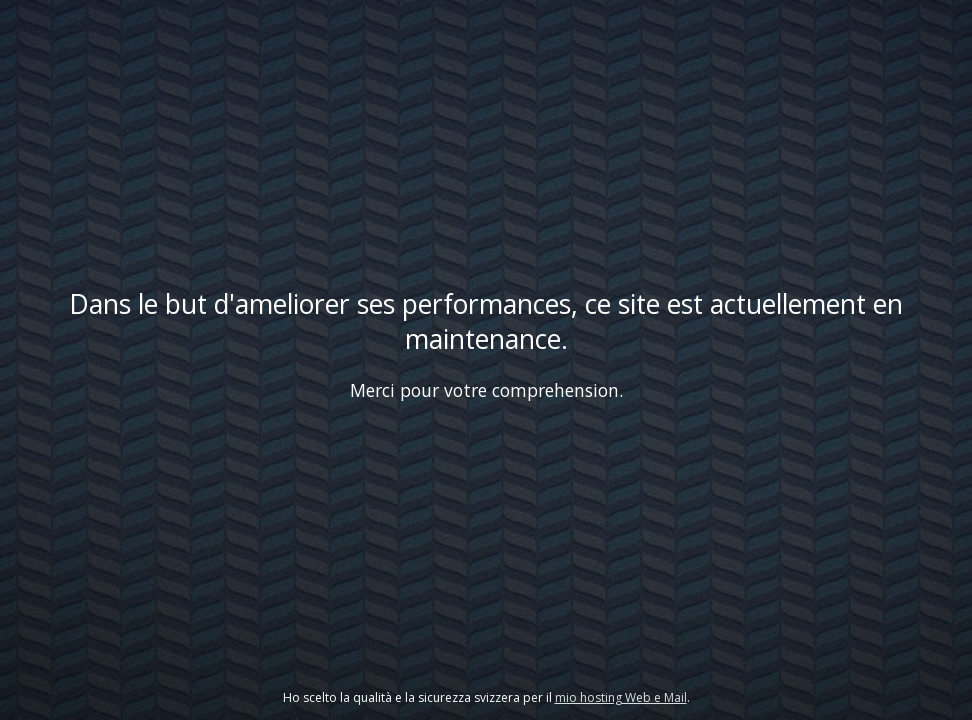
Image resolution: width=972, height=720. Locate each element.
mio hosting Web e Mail (621, 697)
